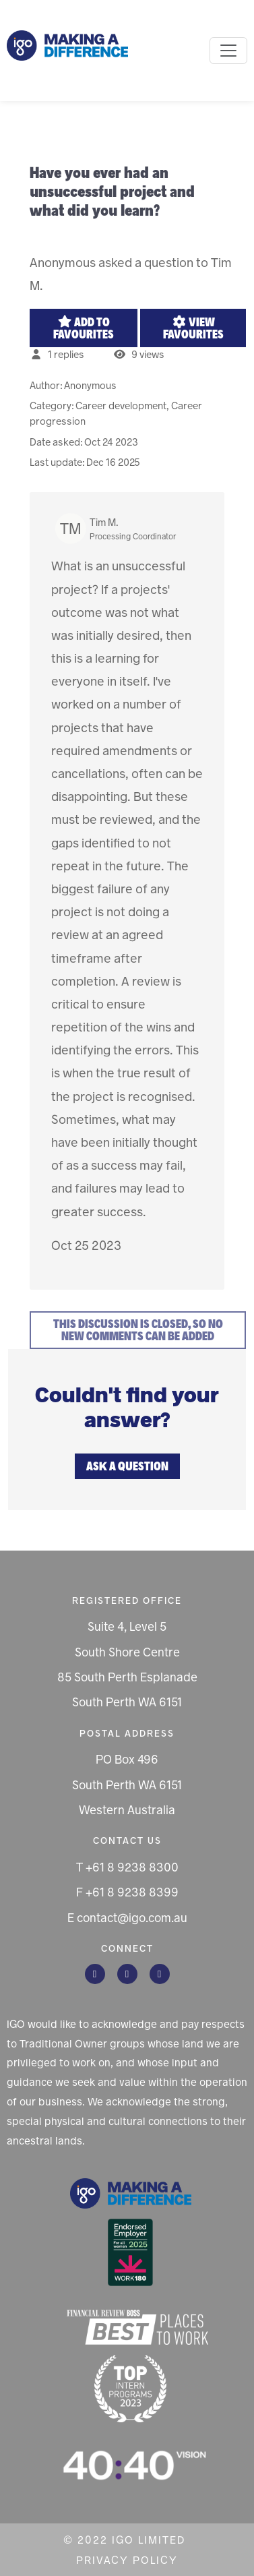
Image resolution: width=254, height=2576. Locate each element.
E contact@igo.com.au (127, 1918)
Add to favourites (83, 328)
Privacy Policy (127, 2560)
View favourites (193, 328)
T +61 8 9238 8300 (127, 1867)
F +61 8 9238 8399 (127, 1892)
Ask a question (127, 1466)
